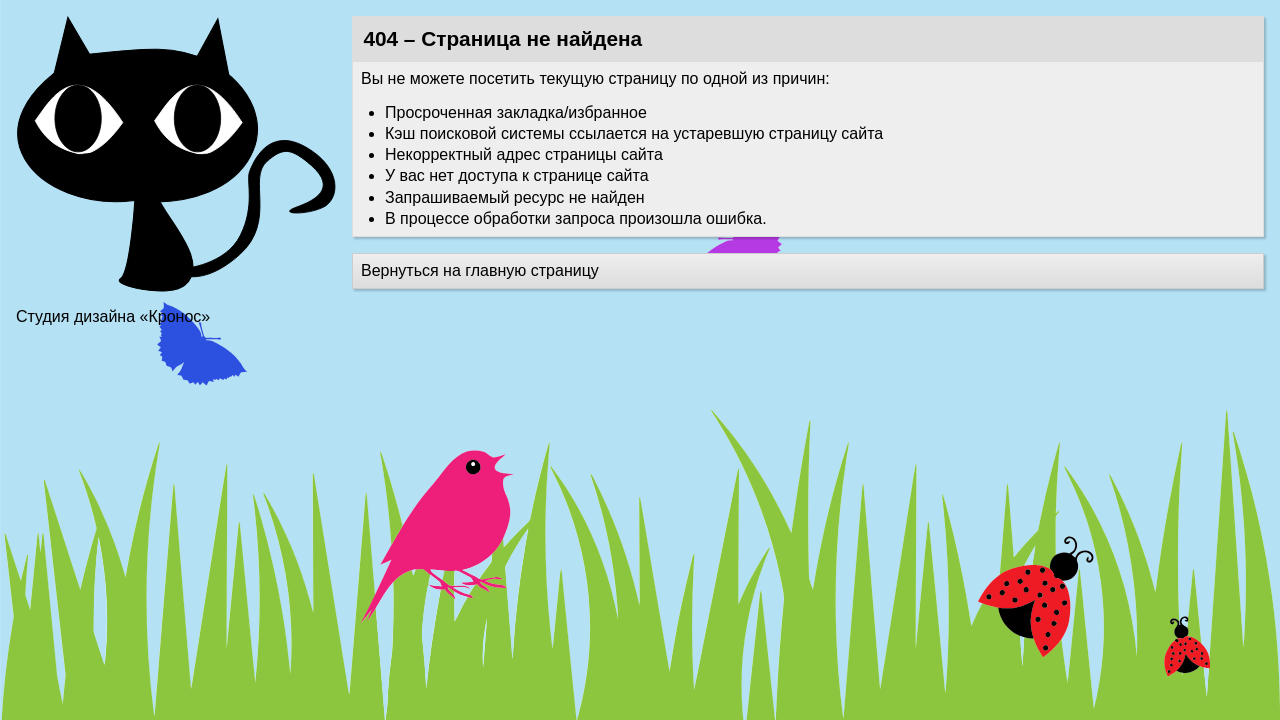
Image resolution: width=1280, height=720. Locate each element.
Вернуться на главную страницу (480, 270)
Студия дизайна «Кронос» (113, 316)
